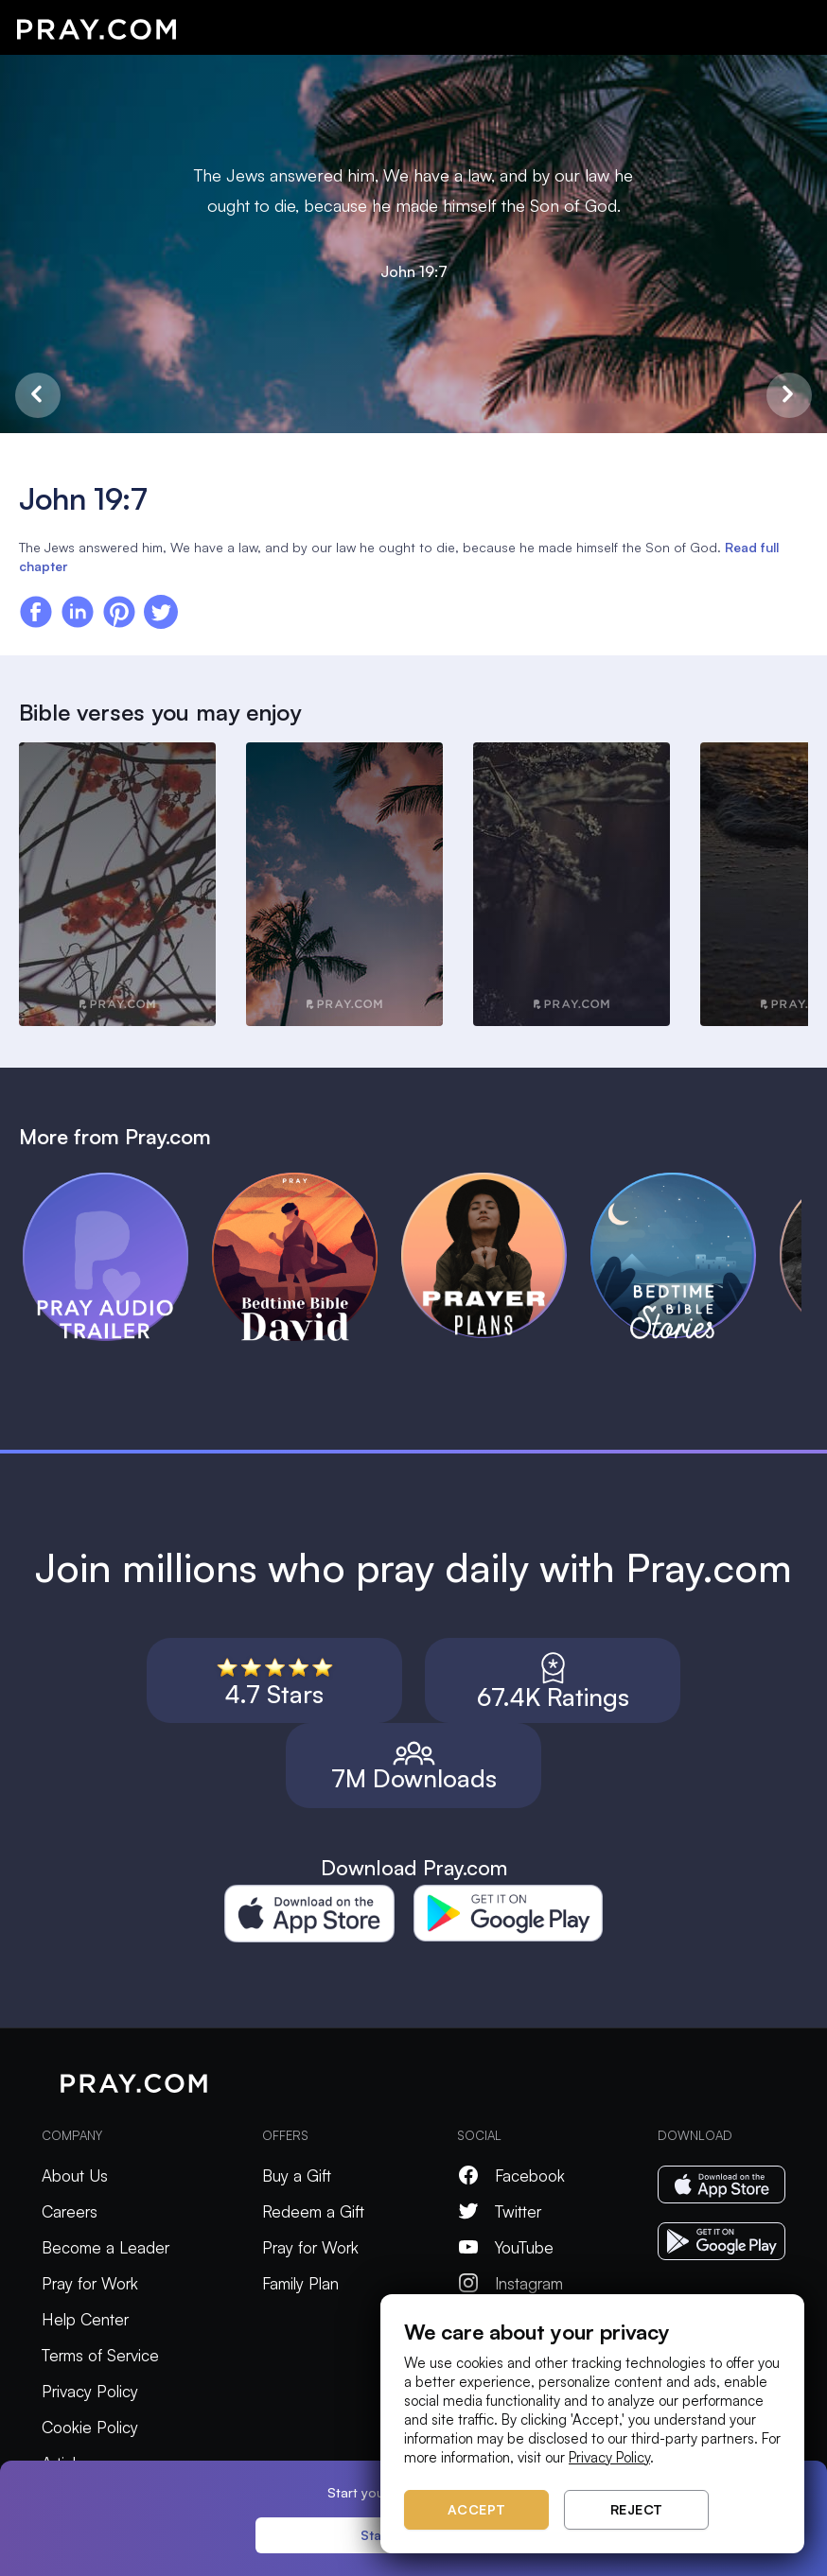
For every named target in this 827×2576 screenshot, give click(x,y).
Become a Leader (105, 2247)
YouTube (505, 2247)
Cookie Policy (90, 2427)
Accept (477, 2509)
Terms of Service (100, 2355)
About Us (75, 2175)
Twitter (499, 2211)
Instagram (510, 2283)
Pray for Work (90, 2283)
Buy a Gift (296, 2175)
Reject (636, 2509)
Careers (69, 2211)
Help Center (85, 2319)
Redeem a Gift (313, 2211)
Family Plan (300, 2283)
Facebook (511, 2175)
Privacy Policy (90, 2391)
